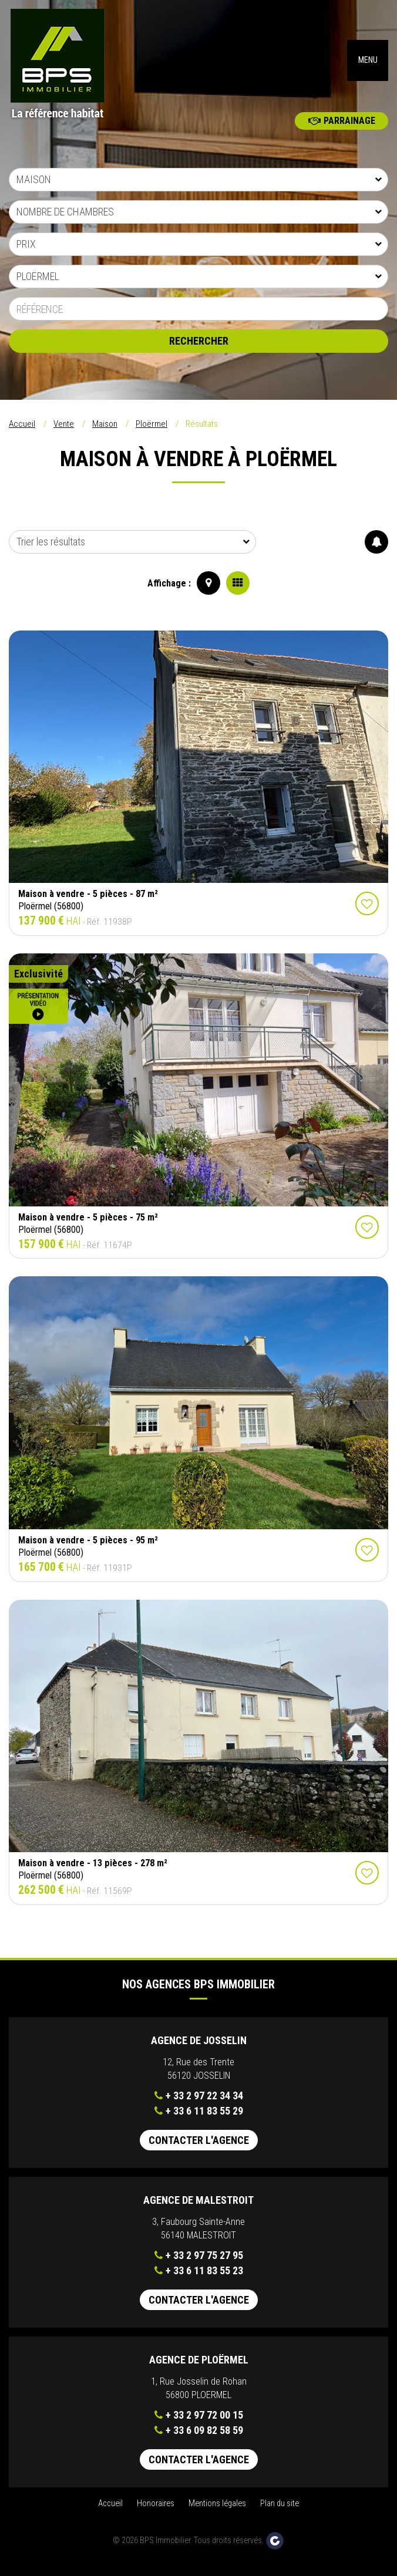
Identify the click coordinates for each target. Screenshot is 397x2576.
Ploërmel (151, 432)
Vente (63, 432)
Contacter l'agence (199, 2148)
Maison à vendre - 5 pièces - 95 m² (88, 1548)
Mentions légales (217, 2512)
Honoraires (155, 2512)
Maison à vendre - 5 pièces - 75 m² (88, 1225)
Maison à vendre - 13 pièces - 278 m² (92, 1871)
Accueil (22, 432)
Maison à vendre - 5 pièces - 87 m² (88, 902)
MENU (368, 64)
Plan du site (279, 2512)
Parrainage (341, 128)
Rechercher (198, 349)
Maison (104, 432)
